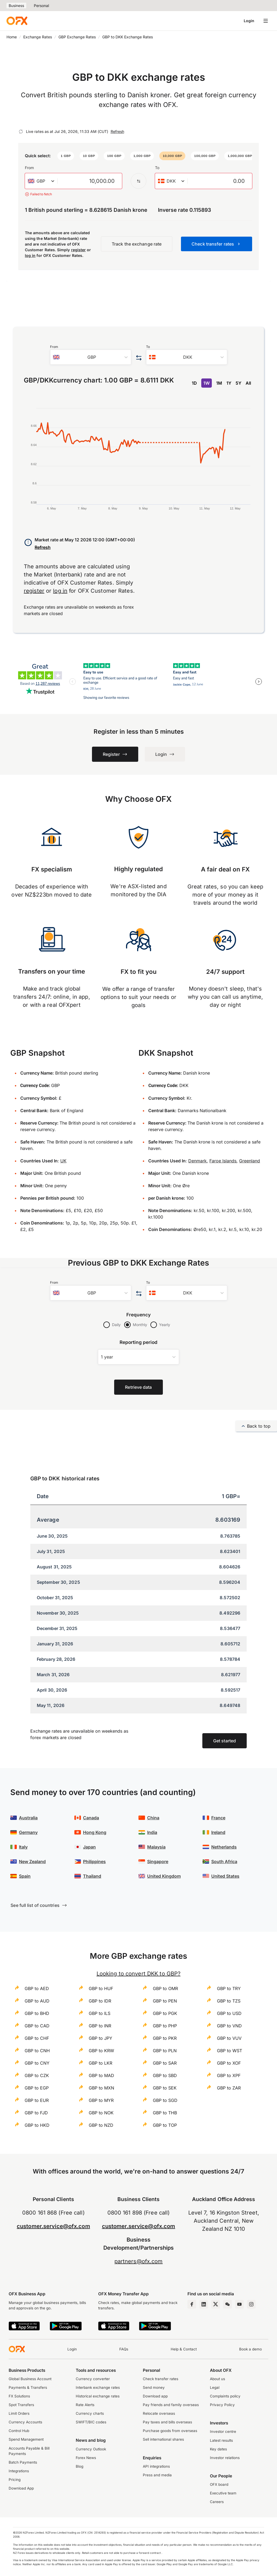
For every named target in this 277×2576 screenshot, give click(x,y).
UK (63, 1160)
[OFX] (16, 20)
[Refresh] (20, 131)
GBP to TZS (228, 2001)
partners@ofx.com (138, 2261)
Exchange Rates (37, 37)
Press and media (157, 2475)
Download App (21, 2488)
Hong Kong (94, 1832)
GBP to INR (100, 2025)
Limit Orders (19, 2413)
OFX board (219, 2484)
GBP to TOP (165, 2125)
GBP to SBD (165, 2075)
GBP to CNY (37, 2063)
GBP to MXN (101, 2088)
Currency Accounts (25, 2422)
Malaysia (156, 1847)
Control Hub (19, 2431)
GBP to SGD (165, 2100)
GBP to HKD (37, 2125)
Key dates (218, 2449)
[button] (65, 156)
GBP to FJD (36, 2112)
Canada (91, 1817)
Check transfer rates (160, 2379)
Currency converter (93, 2379)
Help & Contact (184, 2349)
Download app (155, 2396)
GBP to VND (229, 2025)
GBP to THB (165, 2112)
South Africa (224, 1861)
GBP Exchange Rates (77, 37)
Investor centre (223, 2431)
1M (219, 383)
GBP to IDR (100, 2001)
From (29, 167)
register (78, 249)
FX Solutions (19, 2396)
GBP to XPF (228, 2075)
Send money (154, 2387)
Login (249, 20)
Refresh (117, 131)
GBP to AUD (37, 2001)
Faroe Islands (222, 1160)
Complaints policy (225, 2396)
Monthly (140, 1324)
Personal (41, 5)
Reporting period (139, 1342)
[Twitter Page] (215, 2304)
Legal (214, 2387)
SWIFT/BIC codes (91, 2422)
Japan (89, 1847)
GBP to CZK (37, 2075)
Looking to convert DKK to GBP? (138, 1973)
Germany (28, 1832)
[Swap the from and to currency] (138, 181)
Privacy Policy (222, 2405)
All (248, 383)
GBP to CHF (37, 2038)
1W (206, 383)
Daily (116, 1324)
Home (11, 37)
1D (194, 383)
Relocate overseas (159, 2413)
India (152, 1832)
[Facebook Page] (191, 2304)
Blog (79, 2466)
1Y (228, 383)
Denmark (197, 1160)
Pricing (15, 2479)
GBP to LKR (100, 2063)
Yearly (164, 1324)
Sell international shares (163, 2439)
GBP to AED (37, 1988)
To (157, 167)
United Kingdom (164, 1876)
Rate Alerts (85, 2405)
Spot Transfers (21, 2405)
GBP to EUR (37, 2100)
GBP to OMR (165, 1988)
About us (217, 2379)
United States (225, 1876)
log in (30, 255)
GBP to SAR (165, 2063)
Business (16, 5)
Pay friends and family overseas (171, 2405)
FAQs (123, 2349)
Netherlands (224, 1847)
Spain (25, 1876)
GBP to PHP (165, 2025)
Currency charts (90, 2413)
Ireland (218, 1832)
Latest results (221, 2440)
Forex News (86, 2458)
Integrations (19, 2471)
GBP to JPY (100, 2038)
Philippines (94, 1861)
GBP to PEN (165, 2001)
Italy (23, 1847)
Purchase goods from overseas (170, 2431)
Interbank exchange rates (98, 2387)
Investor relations (225, 2458)
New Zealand (32, 1861)
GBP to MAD (101, 2075)
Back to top (256, 1426)
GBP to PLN (165, 2050)
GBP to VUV (229, 2038)
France (218, 1817)
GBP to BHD (37, 2013)
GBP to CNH (37, 2050)
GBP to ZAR (229, 2088)
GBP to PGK (165, 2013)
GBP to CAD (37, 2025)
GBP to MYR (101, 2100)
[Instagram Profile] (251, 2304)
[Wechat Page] (227, 2304)
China (153, 1817)
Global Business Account (30, 2379)
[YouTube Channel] (239, 2304)
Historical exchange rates (98, 2396)
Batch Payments (23, 2462)
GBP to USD (229, 2013)
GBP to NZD (101, 2125)
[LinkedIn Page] (203, 2304)
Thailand (92, 1876)
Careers (217, 2502)
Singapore (157, 1861)
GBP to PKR (165, 2038)
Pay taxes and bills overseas (167, 2422)
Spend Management (26, 2439)
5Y (238, 383)
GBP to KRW (101, 2050)
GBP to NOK (101, 2112)
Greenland (249, 1160)
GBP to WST (229, 2050)
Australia (28, 1817)
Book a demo (250, 2349)
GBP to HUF (101, 1988)
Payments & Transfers (28, 2387)
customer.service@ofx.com (53, 2226)
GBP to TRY (229, 1988)
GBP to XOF (229, 2063)
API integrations (156, 2466)
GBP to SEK (165, 2088)
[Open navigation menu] (266, 21)
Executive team (223, 2493)
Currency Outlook (91, 2449)
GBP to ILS (99, 2013)
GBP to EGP (37, 2088)
